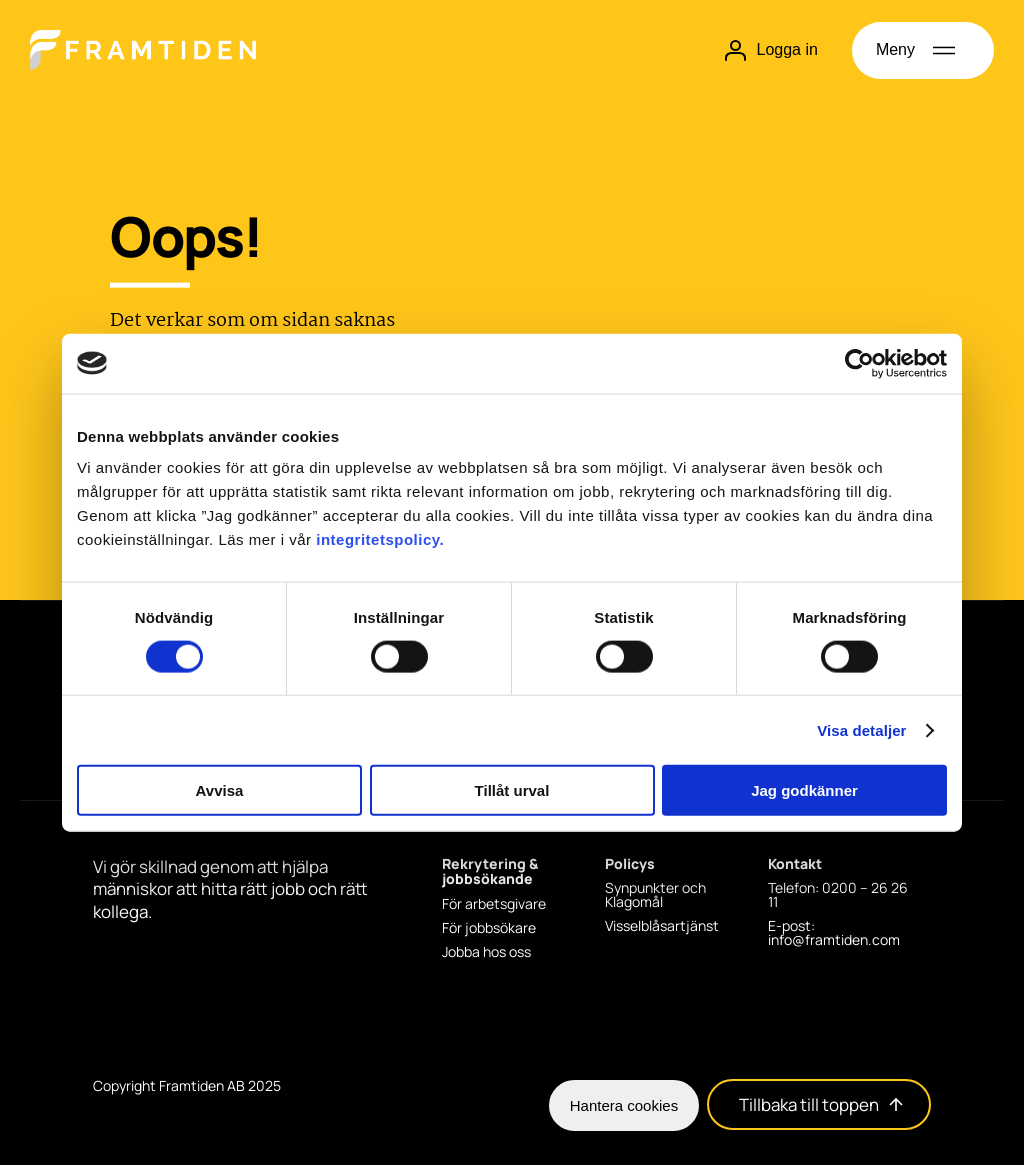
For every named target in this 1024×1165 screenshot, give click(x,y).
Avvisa (220, 790)
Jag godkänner (804, 790)
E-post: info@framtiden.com (834, 933)
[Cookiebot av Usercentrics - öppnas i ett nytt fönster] (859, 363)
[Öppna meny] (923, 50)
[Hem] (143, 50)
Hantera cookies (624, 1105)
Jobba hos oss (486, 952)
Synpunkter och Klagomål (655, 895)
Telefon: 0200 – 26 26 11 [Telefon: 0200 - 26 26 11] (838, 895)
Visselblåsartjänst (662, 926)
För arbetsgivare (494, 904)
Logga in (771, 50)
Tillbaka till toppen (821, 1105)
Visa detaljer (861, 729)
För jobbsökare (489, 928)
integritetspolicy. (380, 539)
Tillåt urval (512, 790)
